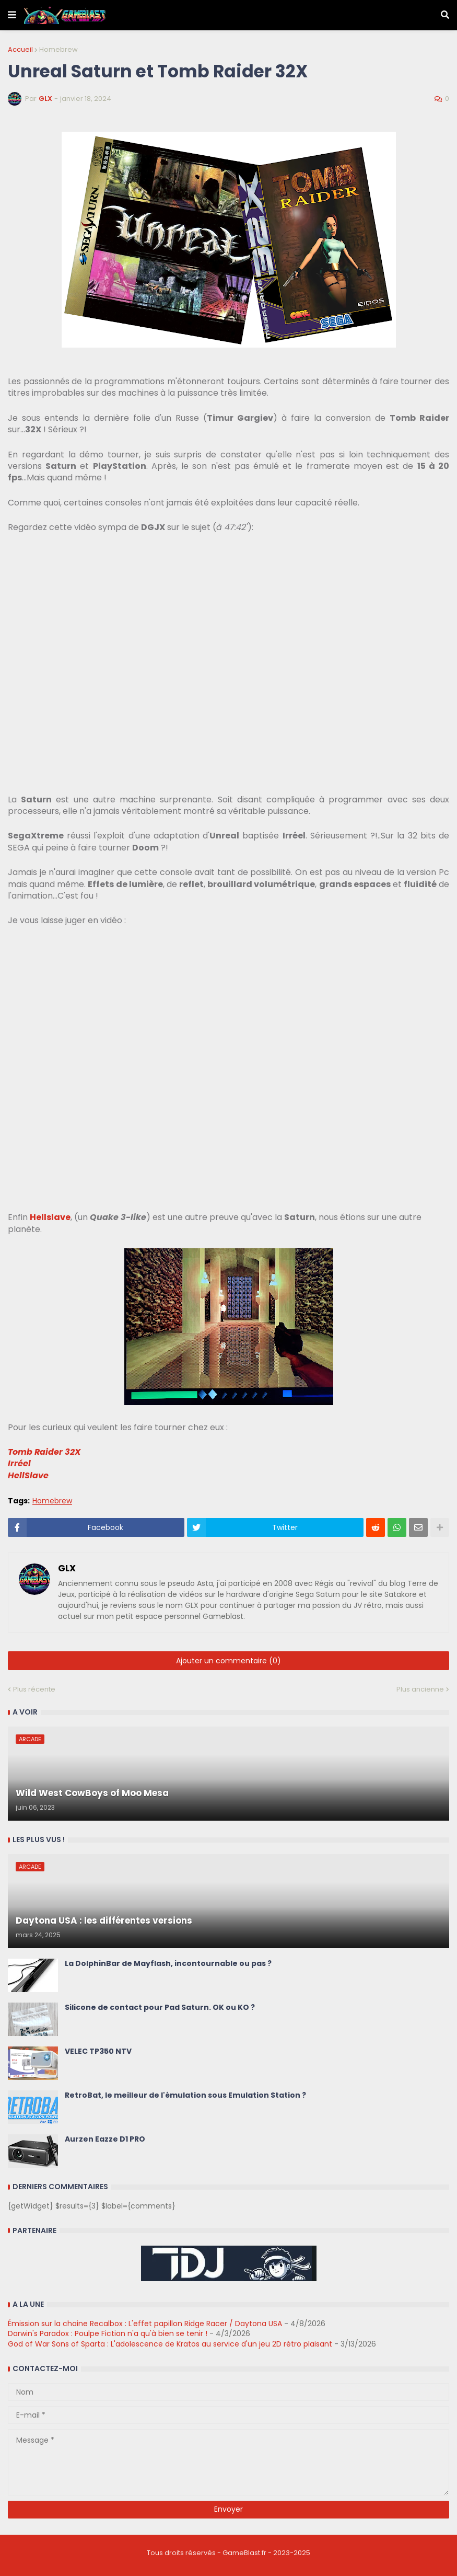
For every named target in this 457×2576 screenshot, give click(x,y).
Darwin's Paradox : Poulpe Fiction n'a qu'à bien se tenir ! (107, 2333)
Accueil (20, 49)
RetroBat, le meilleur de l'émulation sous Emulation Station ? (185, 2095)
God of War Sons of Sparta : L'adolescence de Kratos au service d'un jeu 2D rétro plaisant (170, 2344)
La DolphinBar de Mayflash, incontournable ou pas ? (168, 1964)
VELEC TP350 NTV (98, 2051)
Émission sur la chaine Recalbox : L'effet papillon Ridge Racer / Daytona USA (145, 2323)
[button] (12, 15)
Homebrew (58, 49)
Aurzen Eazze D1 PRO (105, 2139)
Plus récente (34, 1689)
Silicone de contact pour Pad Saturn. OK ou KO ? (160, 2007)
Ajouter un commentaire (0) (228, 1660)
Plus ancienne (420, 1689)
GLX (67, 1568)
